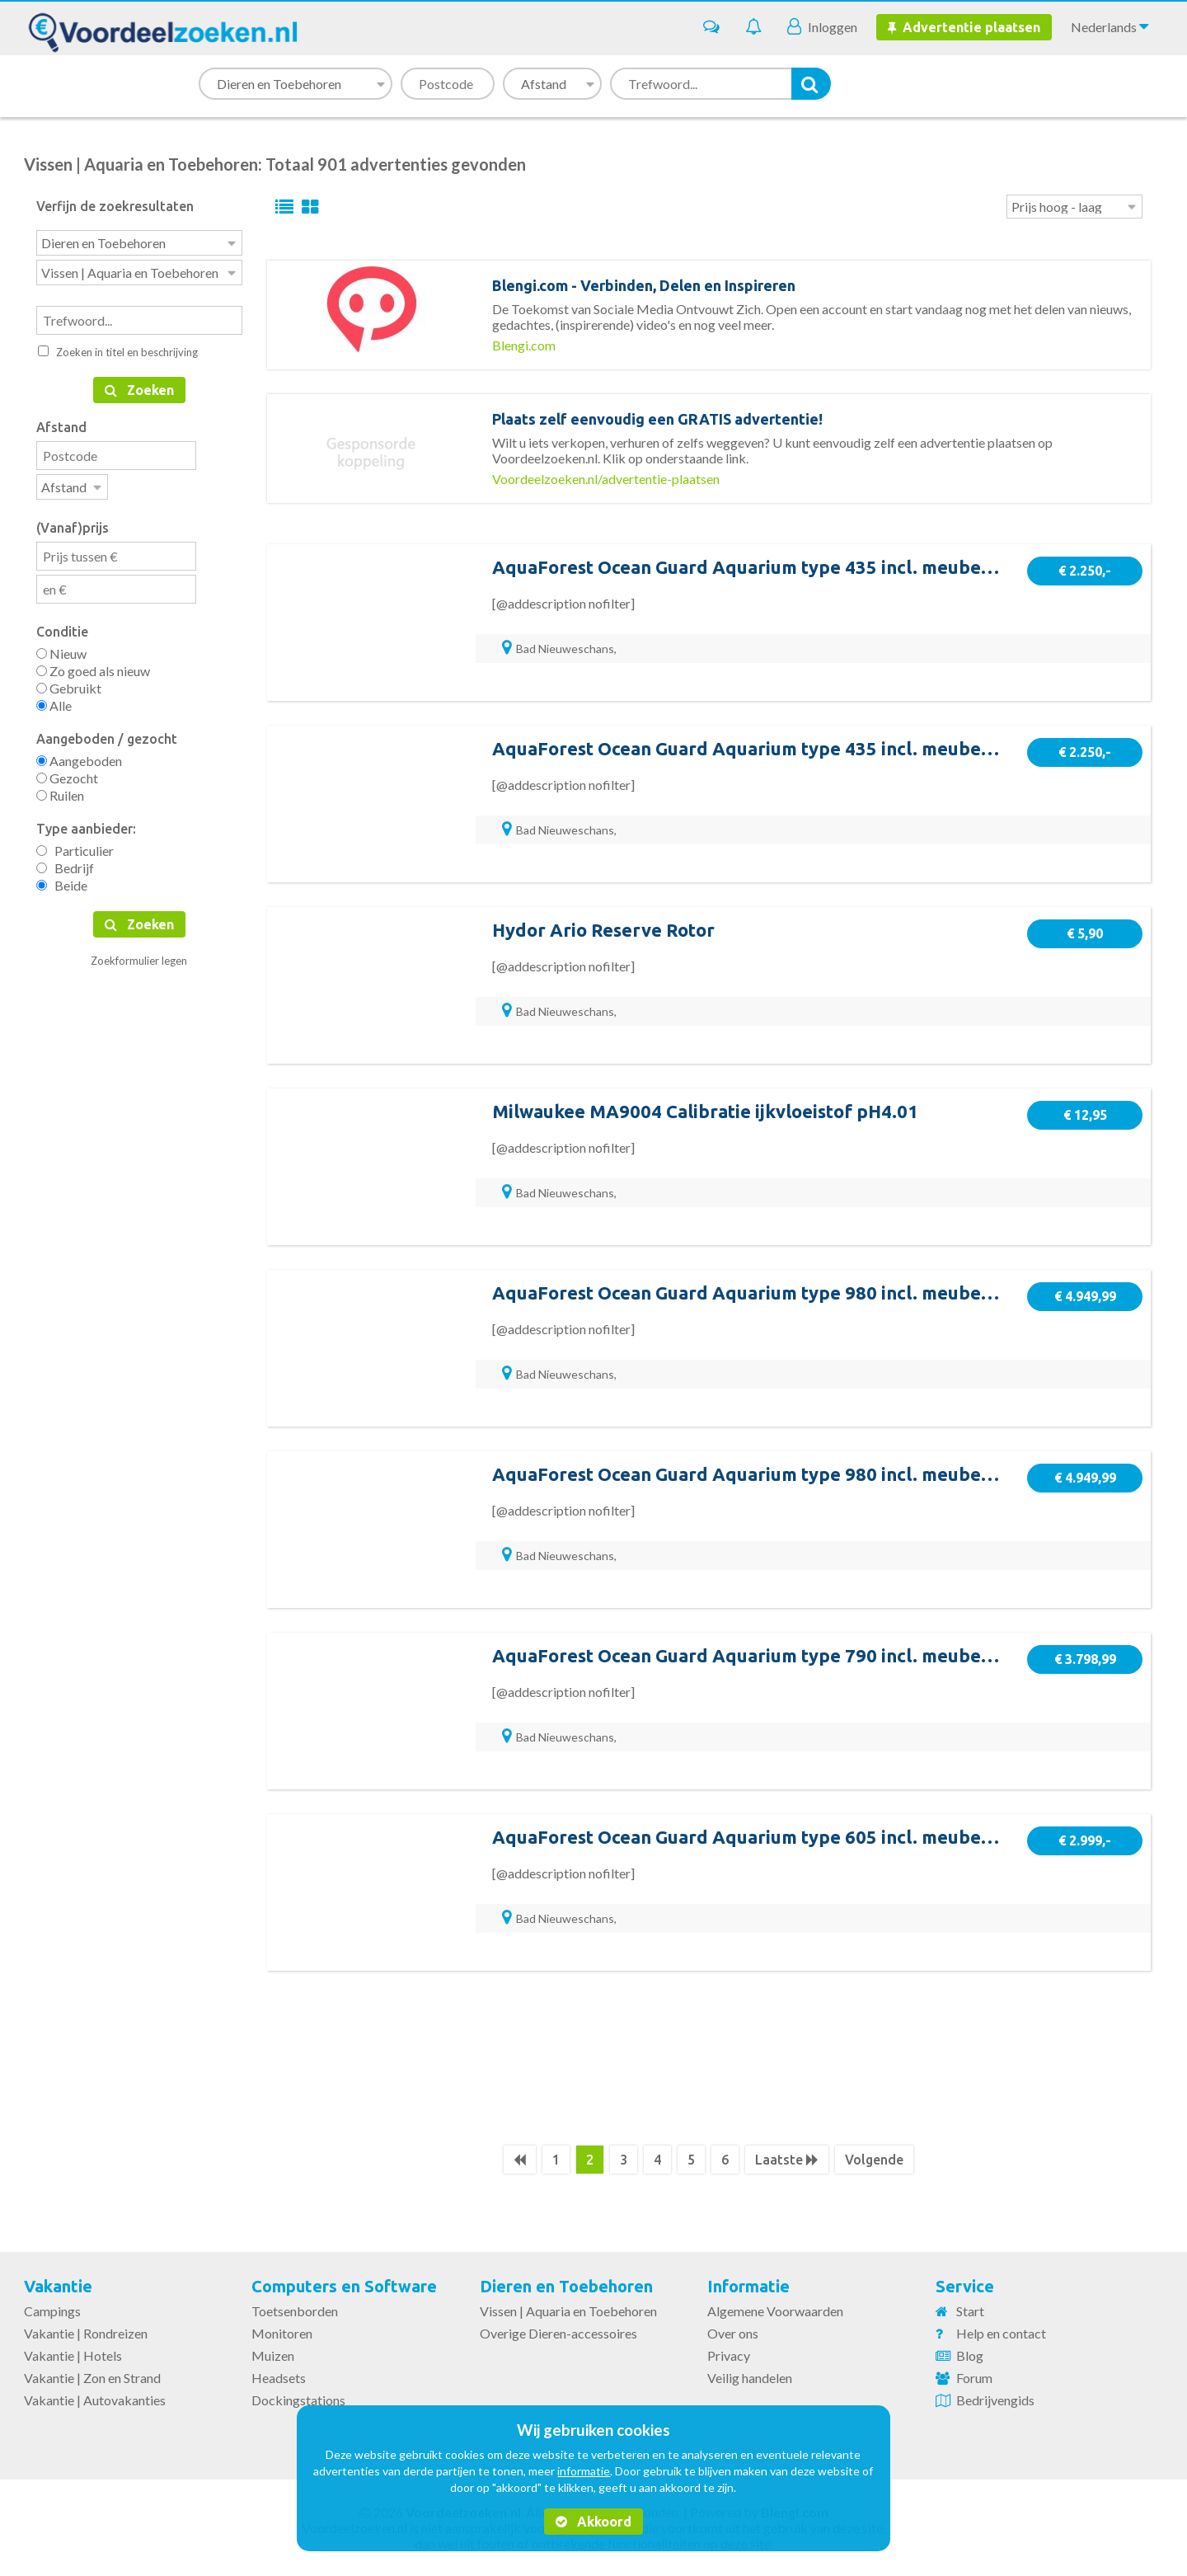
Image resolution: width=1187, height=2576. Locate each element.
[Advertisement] (709, 2057)
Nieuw (61, 648)
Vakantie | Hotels (73, 2355)
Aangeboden (79, 756)
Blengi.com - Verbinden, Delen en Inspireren (643, 285)
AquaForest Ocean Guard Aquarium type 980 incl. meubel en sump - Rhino (809, 1292)
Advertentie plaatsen (964, 27)
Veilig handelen (749, 2378)
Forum (974, 2378)
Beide (61, 880)
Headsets (278, 2378)
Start (970, 2311)
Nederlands (1109, 26)
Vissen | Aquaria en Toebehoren (568, 2311)
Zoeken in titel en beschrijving (118, 348)
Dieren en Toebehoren (566, 2286)
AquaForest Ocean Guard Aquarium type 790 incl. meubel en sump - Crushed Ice (835, 1655)
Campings (52, 2311)
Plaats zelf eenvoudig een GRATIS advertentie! (657, 419)
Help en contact (1001, 2333)
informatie (583, 2471)
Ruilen (60, 790)
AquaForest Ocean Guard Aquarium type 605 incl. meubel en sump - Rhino (809, 1836)
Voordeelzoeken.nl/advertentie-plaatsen (606, 479)
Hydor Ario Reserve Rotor (603, 929)
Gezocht (67, 773)
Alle (54, 700)
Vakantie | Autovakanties (95, 2400)
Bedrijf (65, 863)
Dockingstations (298, 2400)
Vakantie (58, 2286)
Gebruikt (68, 683)
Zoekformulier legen (139, 955)
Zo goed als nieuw (93, 666)
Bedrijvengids (995, 2400)
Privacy (728, 2355)
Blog (969, 2355)
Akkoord (593, 2521)
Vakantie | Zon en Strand (92, 2378)
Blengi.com (524, 345)
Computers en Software (344, 2286)
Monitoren (281, 2333)
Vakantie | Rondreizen (86, 2333)
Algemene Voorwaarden (775, 2311)
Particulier (75, 845)
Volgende (874, 2159)
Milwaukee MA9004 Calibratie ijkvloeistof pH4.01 (705, 1111)
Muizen (272, 2355)
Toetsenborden (294, 2311)
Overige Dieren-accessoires (558, 2333)
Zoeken (139, 386)
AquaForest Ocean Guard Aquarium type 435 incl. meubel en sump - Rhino (809, 567)
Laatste (787, 2159)
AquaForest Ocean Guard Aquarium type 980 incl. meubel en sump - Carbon (816, 1474)
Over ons (732, 2333)
